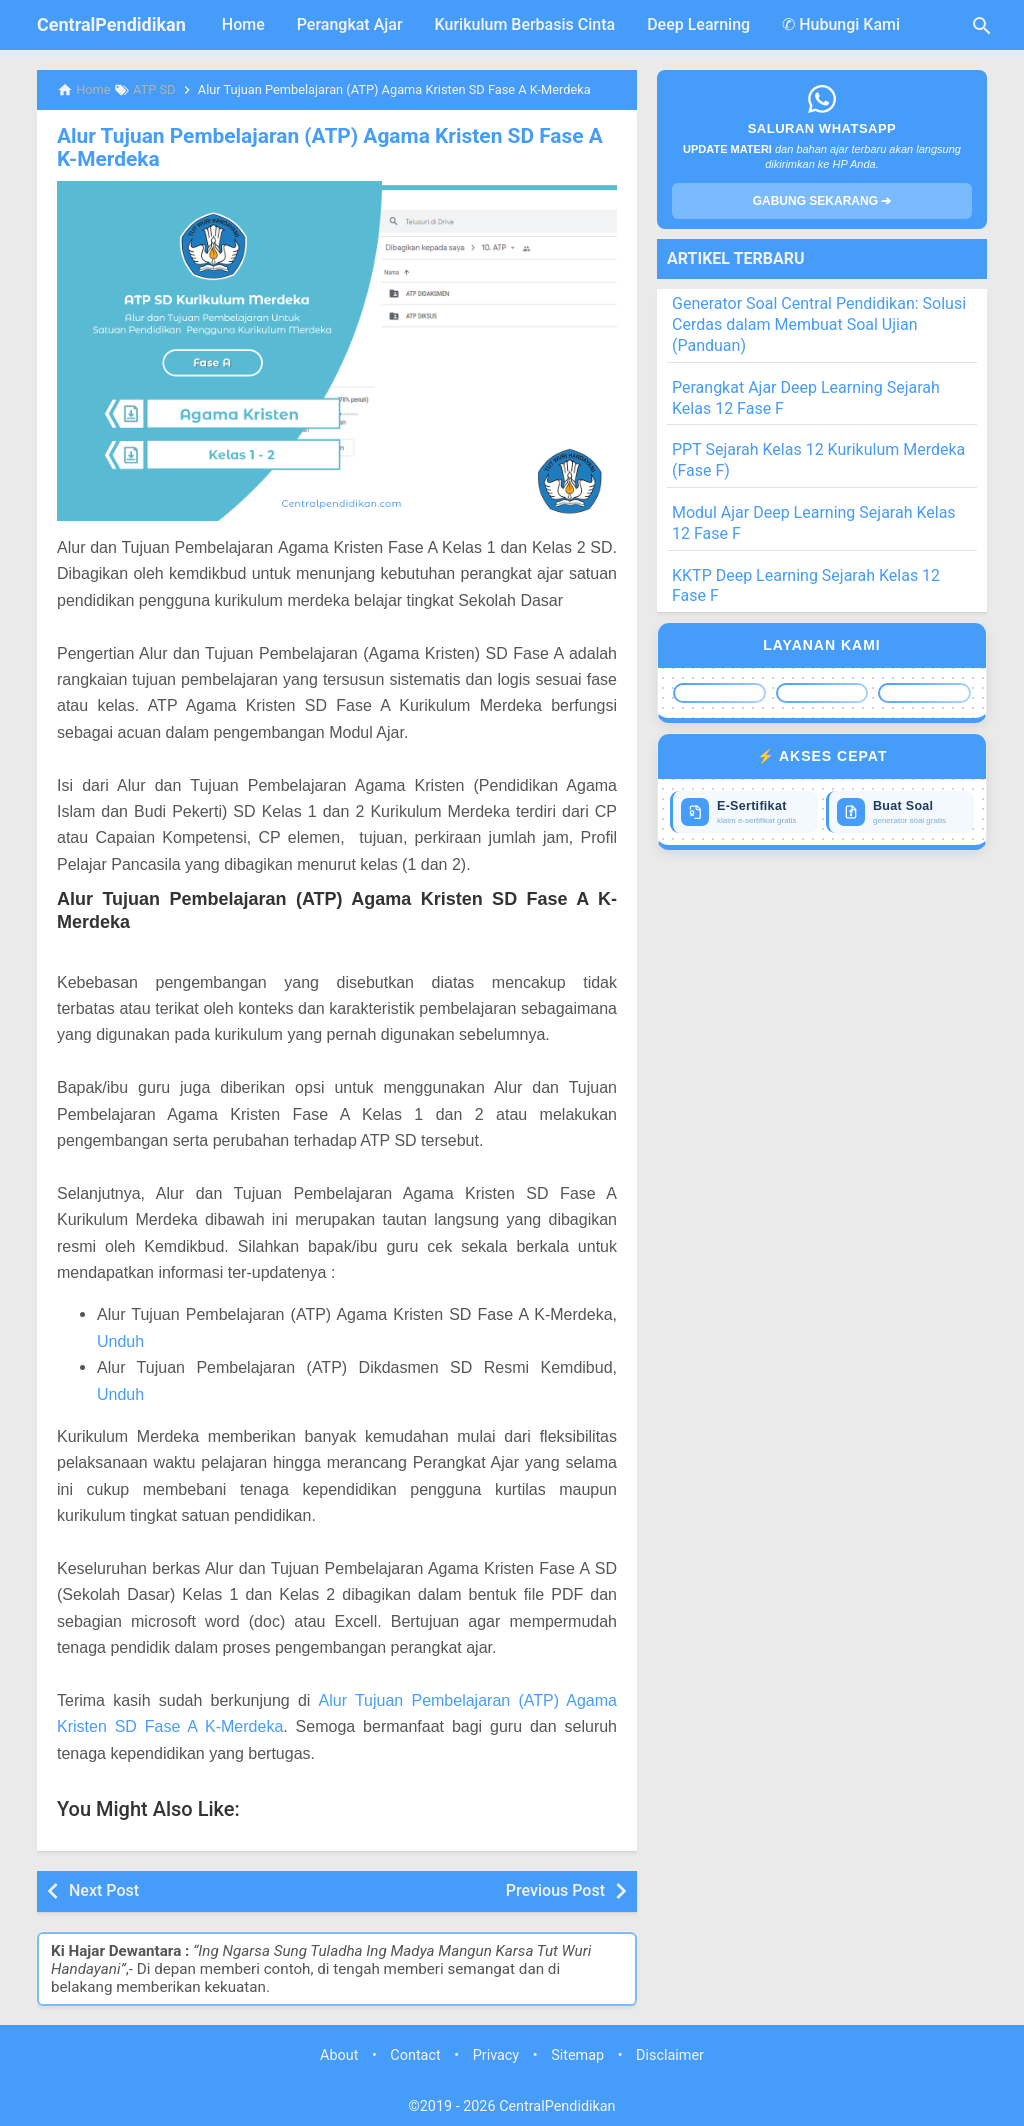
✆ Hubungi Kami (841, 24)
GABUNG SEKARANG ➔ (822, 201)
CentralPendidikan (111, 24)
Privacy (496, 2053)
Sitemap (577, 2053)
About (339, 2053)
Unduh (120, 1339)
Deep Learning (698, 24)
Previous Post (555, 1888)
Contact (415, 2053)
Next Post (104, 1888)
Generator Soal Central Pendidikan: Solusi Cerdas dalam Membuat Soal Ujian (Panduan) (819, 324)
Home (243, 24)
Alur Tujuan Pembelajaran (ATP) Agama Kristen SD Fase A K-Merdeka (330, 147)
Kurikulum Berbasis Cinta (525, 24)
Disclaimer (670, 2053)
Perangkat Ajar (350, 24)
